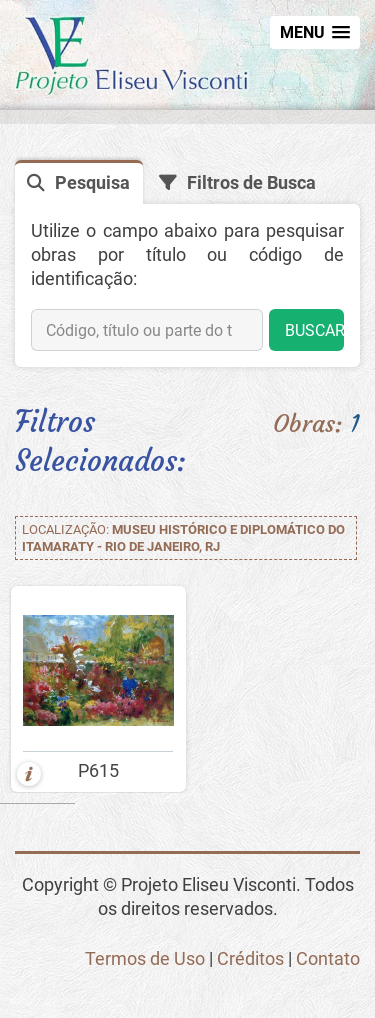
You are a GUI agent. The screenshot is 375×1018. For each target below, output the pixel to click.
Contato (328, 959)
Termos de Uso (145, 959)
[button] (315, 32)
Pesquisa (92, 183)
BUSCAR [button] (314, 330)
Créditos (250, 959)
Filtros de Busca (251, 183)
